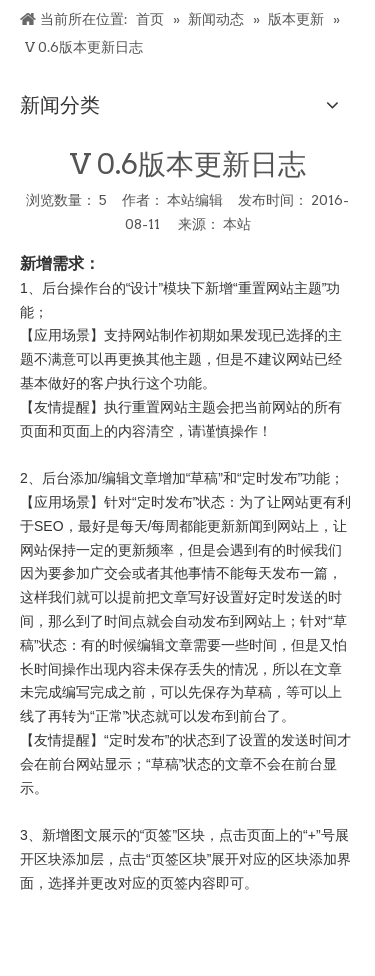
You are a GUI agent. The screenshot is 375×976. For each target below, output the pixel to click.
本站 (237, 224)
